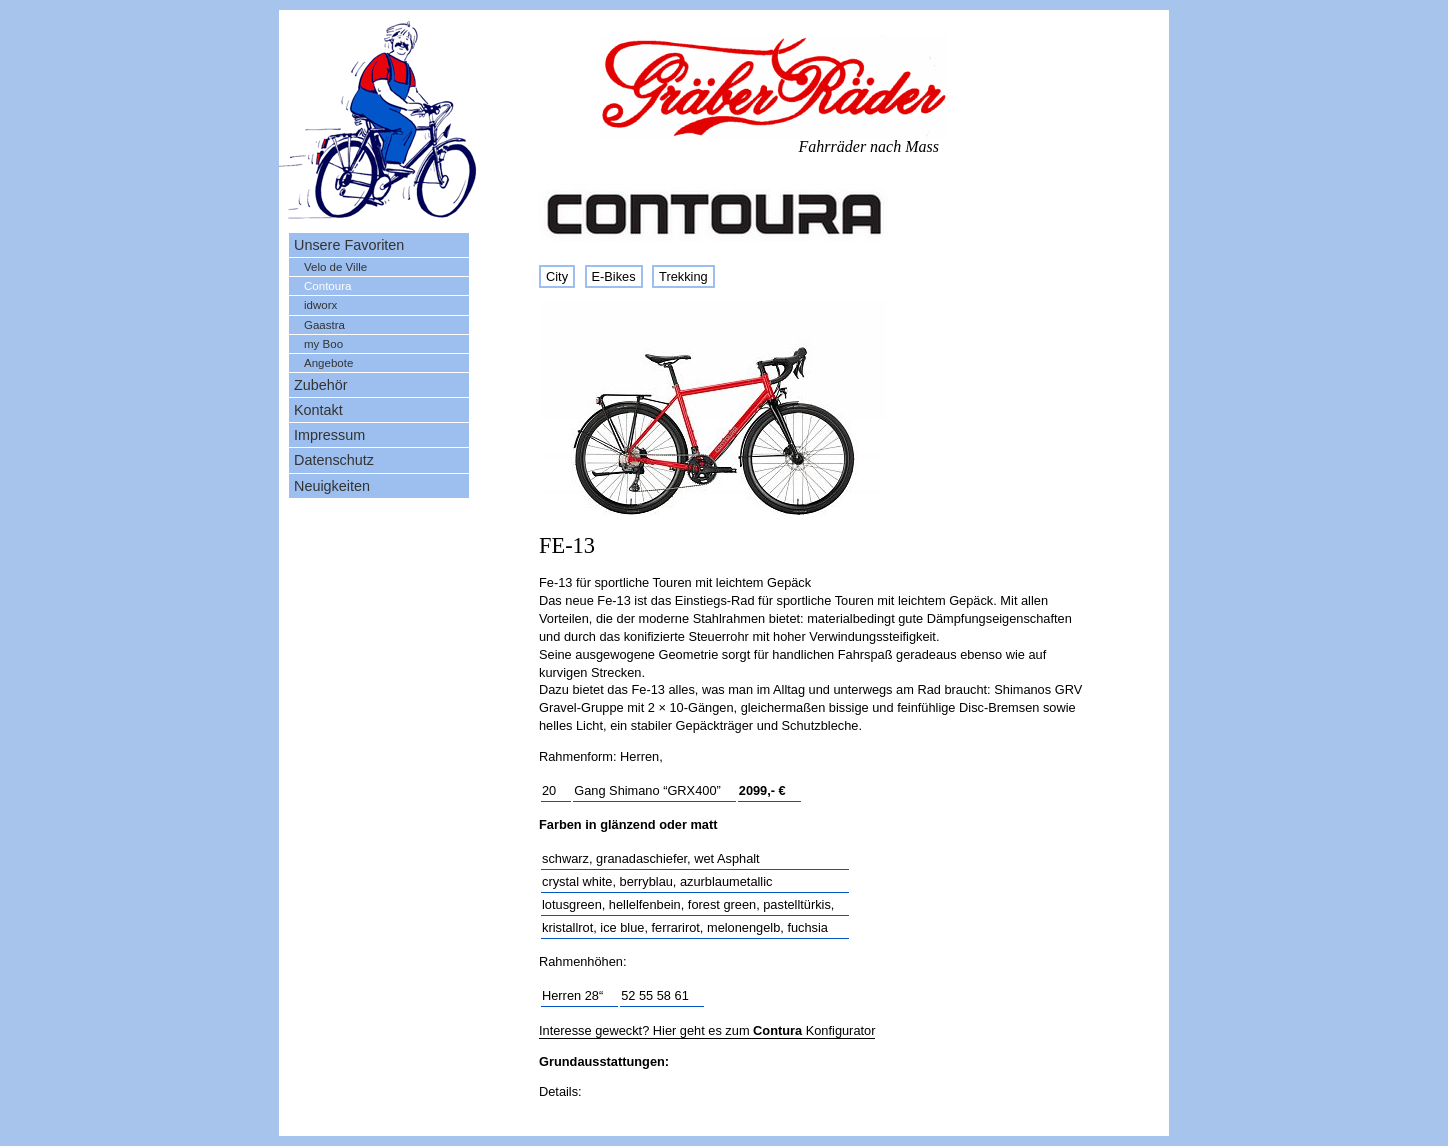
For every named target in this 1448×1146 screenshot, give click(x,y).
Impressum (329, 435)
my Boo (323, 344)
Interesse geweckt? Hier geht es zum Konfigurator (707, 1030)
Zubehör (321, 385)
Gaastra (324, 325)
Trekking (683, 276)
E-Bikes (614, 276)
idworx (320, 305)
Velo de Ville (335, 267)
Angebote (328, 363)
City (557, 276)
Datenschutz (334, 460)
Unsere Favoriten (349, 245)
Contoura (327, 286)
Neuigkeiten (332, 486)
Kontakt (318, 410)
